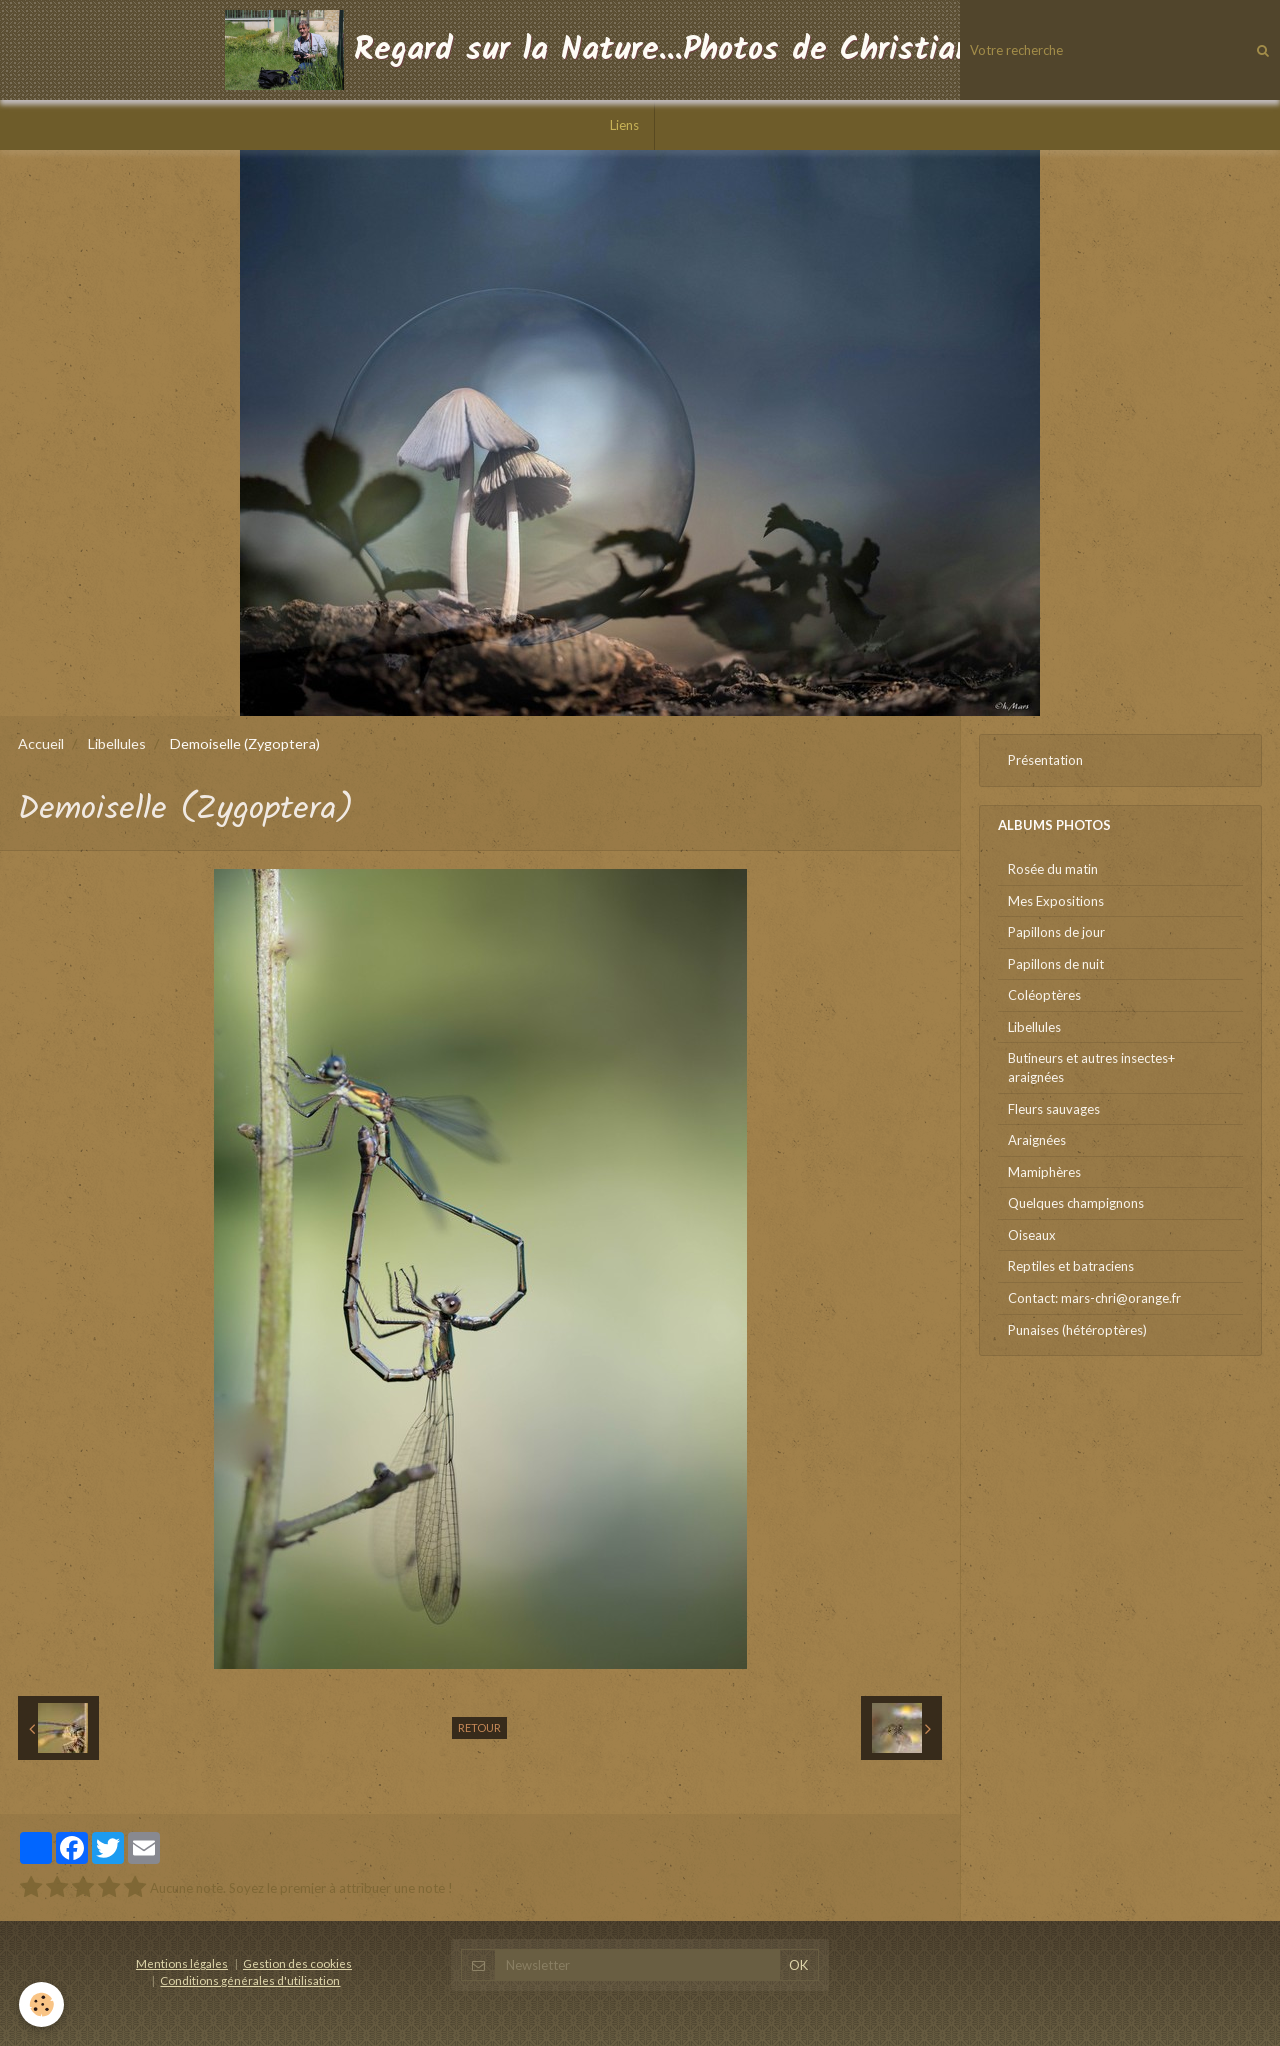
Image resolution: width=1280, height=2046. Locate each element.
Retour (479, 1727)
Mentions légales (182, 1963)
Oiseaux (1032, 1235)
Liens (624, 125)
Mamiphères (1044, 1172)
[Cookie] (42, 2004)
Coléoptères (1044, 995)
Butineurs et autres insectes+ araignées (1091, 1067)
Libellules (117, 743)
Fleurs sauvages (1054, 1109)
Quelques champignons (1076, 1203)
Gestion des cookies (297, 1963)
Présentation (1045, 760)
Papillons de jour (1056, 932)
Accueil (41, 743)
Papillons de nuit (1056, 964)
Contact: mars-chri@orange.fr (1094, 1298)
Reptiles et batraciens (1071, 1266)
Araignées (1037, 1140)
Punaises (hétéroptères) (1077, 1330)
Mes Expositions (1056, 901)
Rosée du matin (1053, 869)
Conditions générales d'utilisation (250, 1980)
